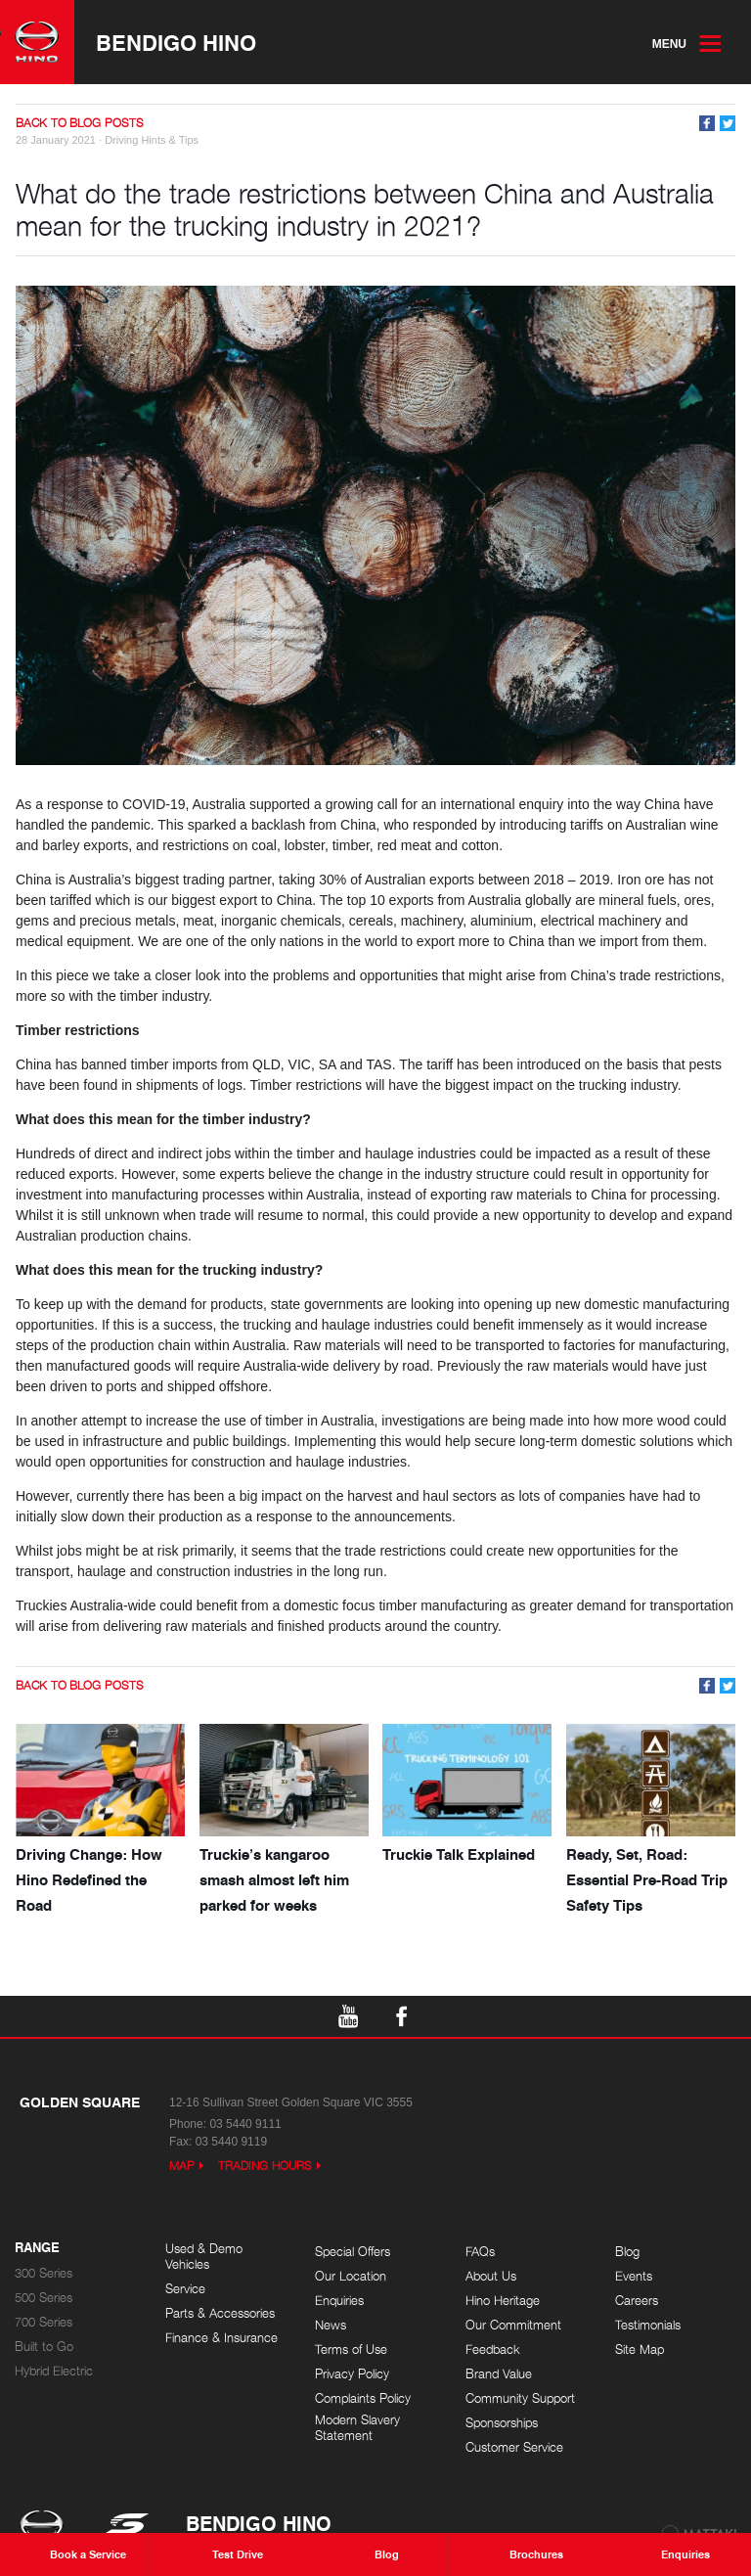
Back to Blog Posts (80, 122)
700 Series (43, 2322)
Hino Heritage (502, 2300)
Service (185, 2289)
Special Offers (352, 2251)
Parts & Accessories (220, 2313)
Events (633, 2276)
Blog (627, 2251)
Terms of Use (351, 2349)
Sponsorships (501, 2423)
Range (37, 2248)
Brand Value (498, 2374)
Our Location (350, 2276)
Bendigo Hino (176, 42)
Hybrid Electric (54, 2371)
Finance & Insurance (221, 2337)
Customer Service (514, 2447)
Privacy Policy (352, 2374)
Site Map (639, 2349)
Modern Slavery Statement (357, 2428)
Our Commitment (513, 2325)
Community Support (520, 2398)
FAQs (480, 2251)
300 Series (43, 2273)
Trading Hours (265, 2165)
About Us (490, 2276)
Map (182, 2165)
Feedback (492, 2349)
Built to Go (44, 2346)
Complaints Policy (363, 2398)
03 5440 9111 (245, 2124)
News (330, 2325)
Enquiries (339, 2300)
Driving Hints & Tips (152, 140)
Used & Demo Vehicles (204, 2256)
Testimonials (648, 2325)
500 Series (43, 2297)
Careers (636, 2300)
